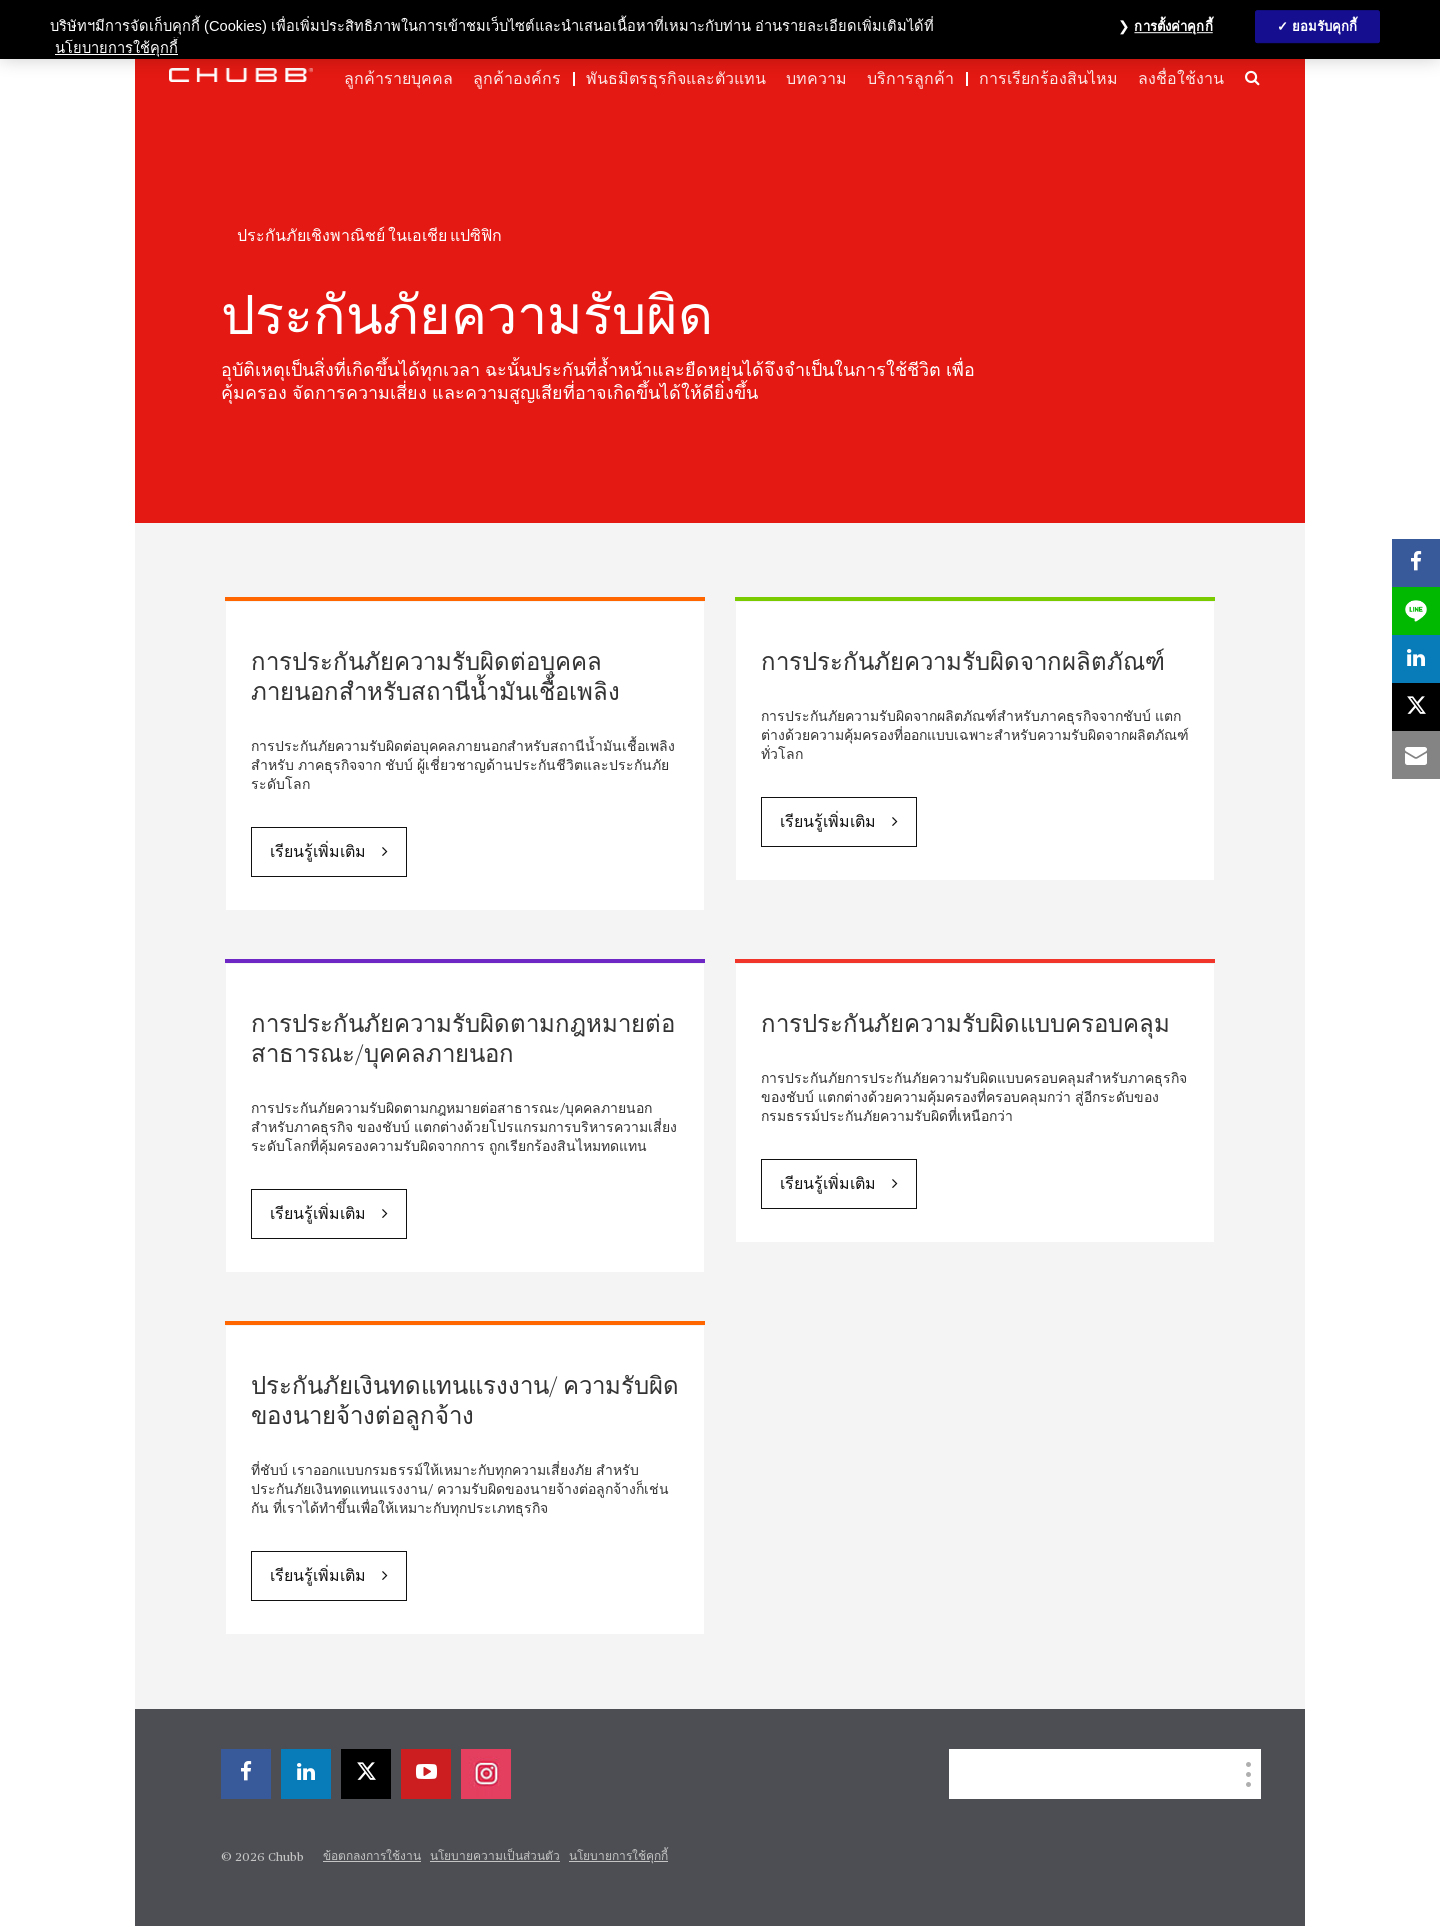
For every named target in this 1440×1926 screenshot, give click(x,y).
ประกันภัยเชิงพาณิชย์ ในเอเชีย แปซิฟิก (369, 236)
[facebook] (246, 1774)
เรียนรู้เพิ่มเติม (318, 853)
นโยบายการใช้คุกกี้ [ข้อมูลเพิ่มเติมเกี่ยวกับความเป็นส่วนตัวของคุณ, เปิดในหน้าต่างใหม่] (116, 48)
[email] (1416, 755)
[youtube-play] (426, 1774)
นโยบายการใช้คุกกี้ (618, 1857)
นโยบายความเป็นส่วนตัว (495, 1857)
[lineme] (1416, 611)
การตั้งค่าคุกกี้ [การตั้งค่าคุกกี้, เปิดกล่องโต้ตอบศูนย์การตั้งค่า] (1173, 26)
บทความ (816, 79)
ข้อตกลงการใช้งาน (372, 1857)
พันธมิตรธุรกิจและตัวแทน (676, 79)
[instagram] (486, 1774)
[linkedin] (306, 1774)
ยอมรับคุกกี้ (1325, 26)
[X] (366, 1774)
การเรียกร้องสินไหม (1048, 79)
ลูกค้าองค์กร (517, 79)
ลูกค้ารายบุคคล (398, 79)
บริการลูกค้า (910, 79)
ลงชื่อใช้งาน (1181, 79)
